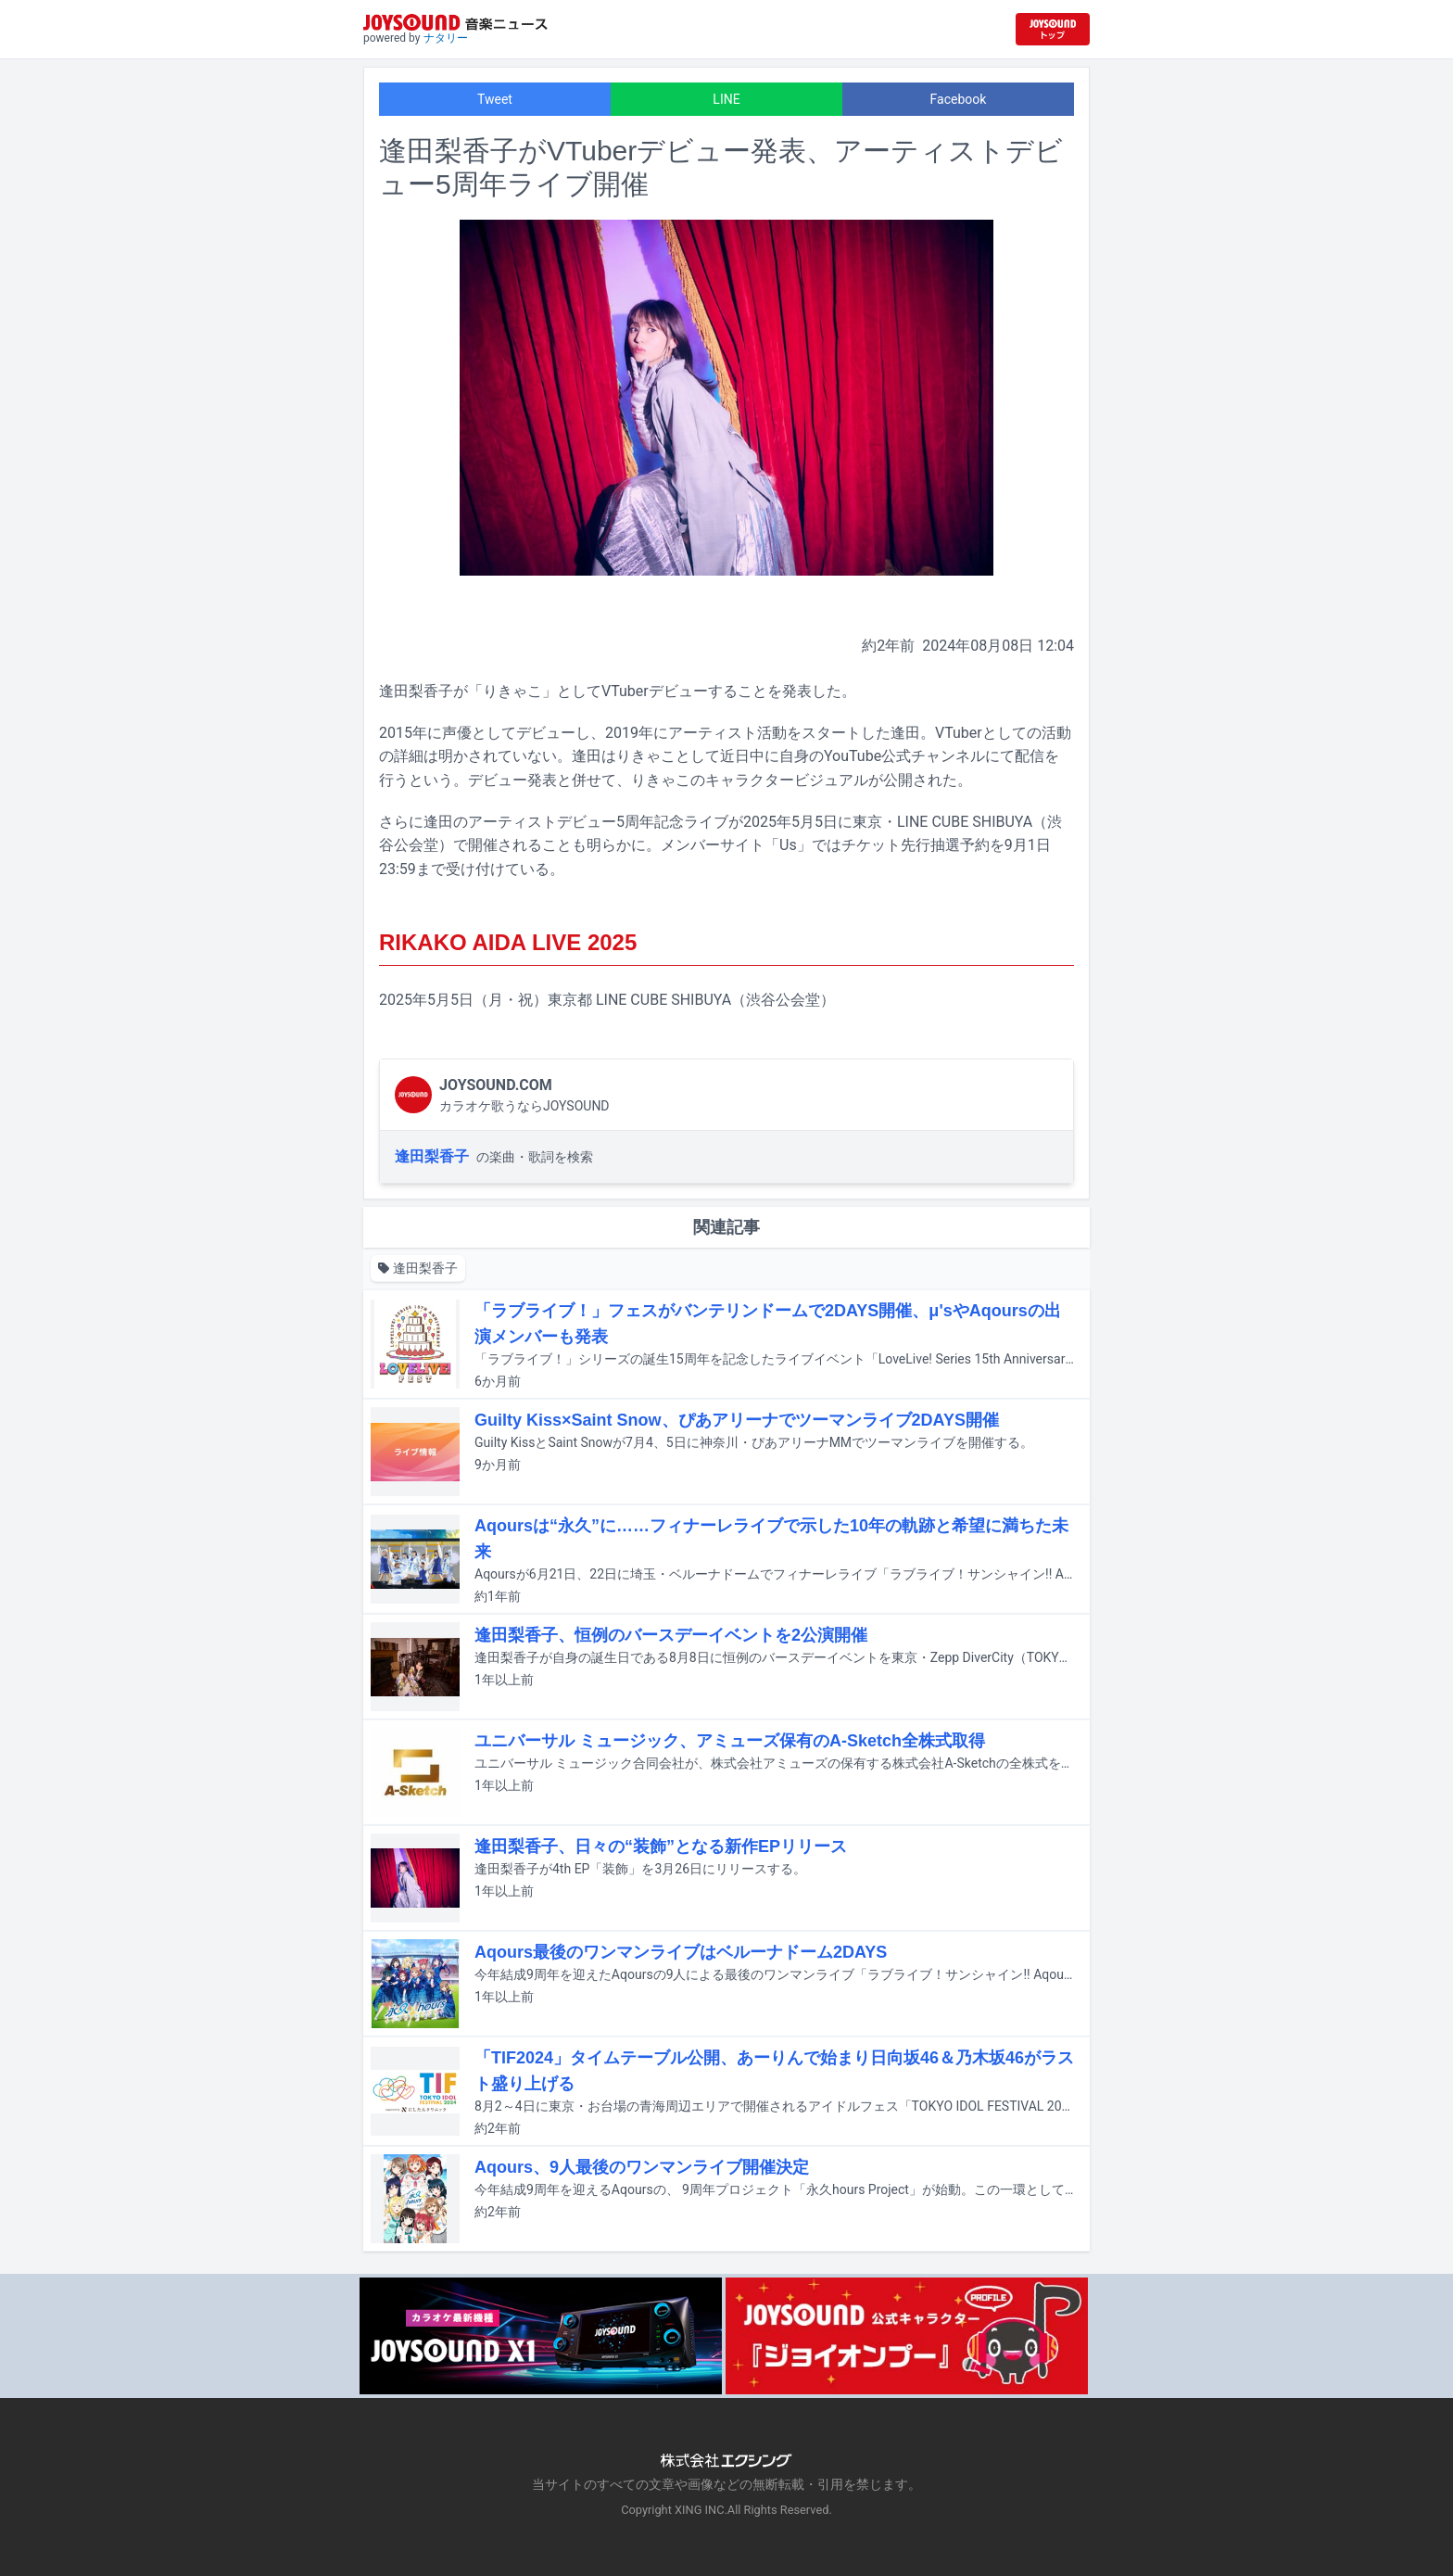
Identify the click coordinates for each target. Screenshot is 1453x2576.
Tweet (494, 99)
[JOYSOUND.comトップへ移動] (1053, 29)
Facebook (958, 99)
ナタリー (445, 38)
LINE (726, 99)
